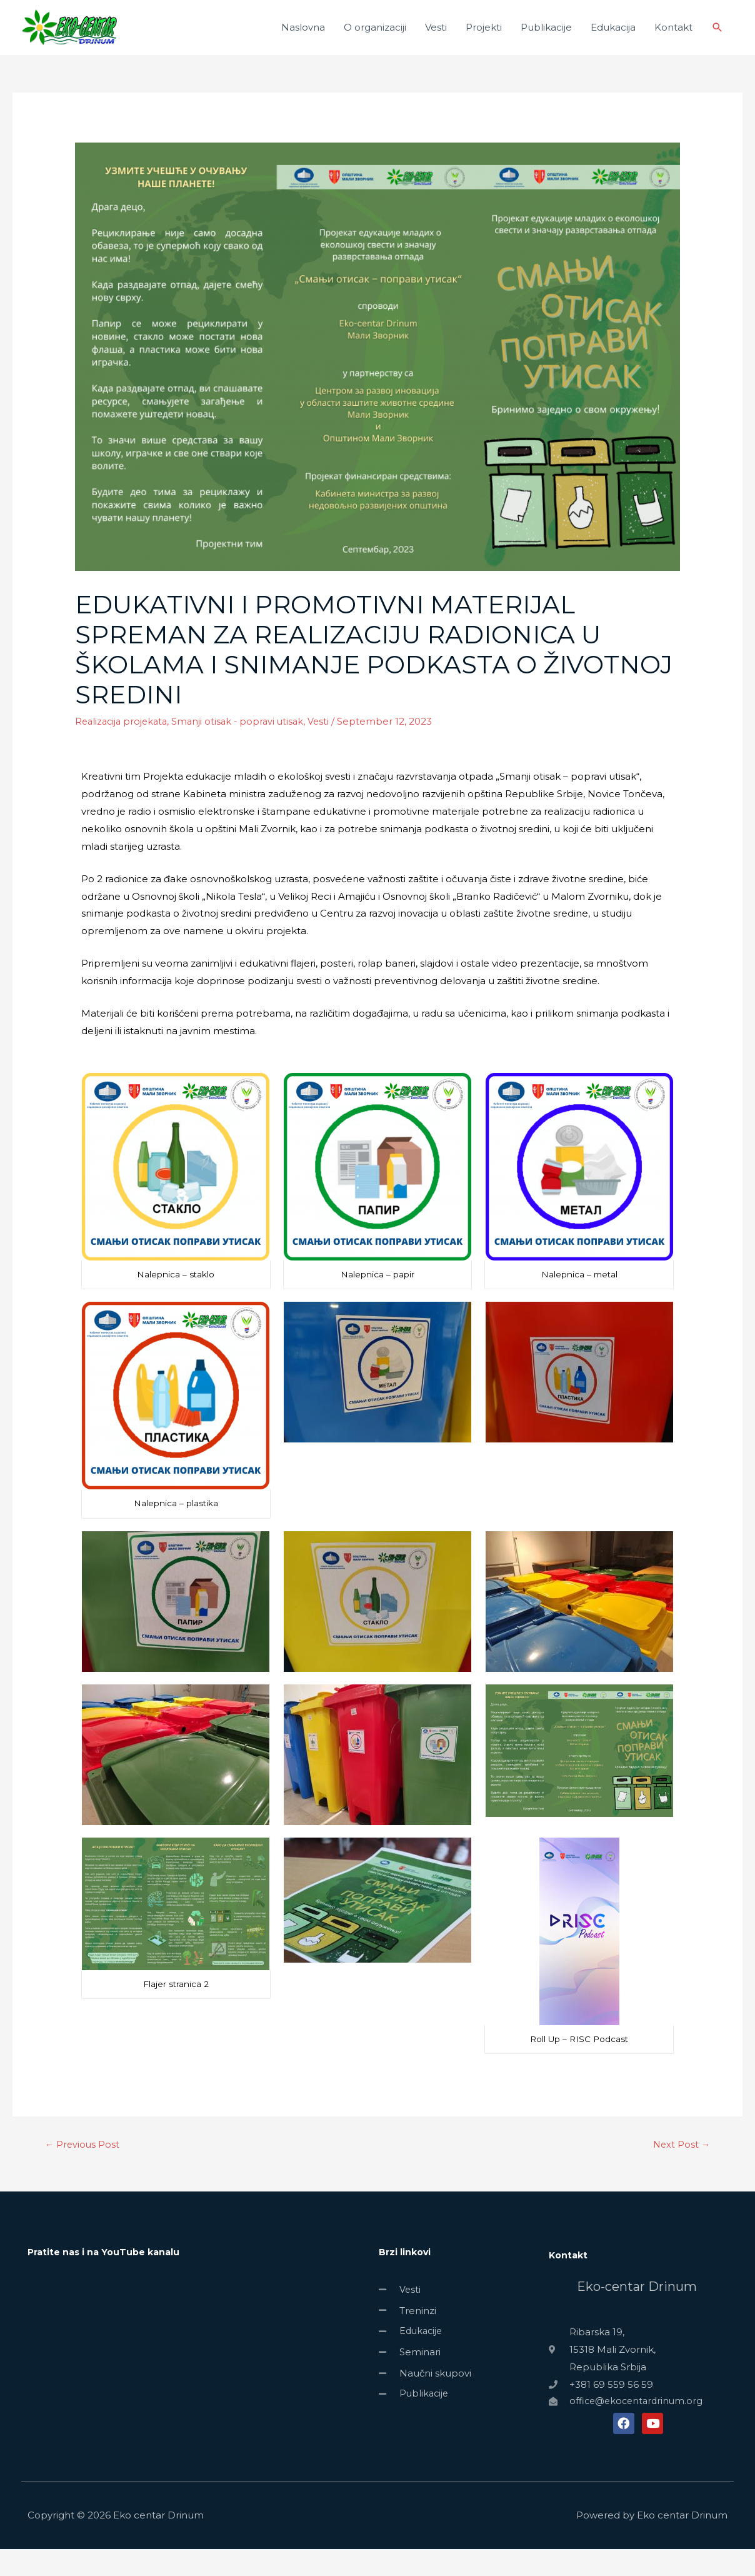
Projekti (484, 40)
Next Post (680, 2170)
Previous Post (83, 2170)
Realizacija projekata (123, 747)
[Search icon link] (717, 40)
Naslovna (303, 40)
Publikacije (546, 40)
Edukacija (613, 40)
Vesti (436, 40)
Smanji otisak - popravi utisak (244, 747)
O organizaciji (375, 40)
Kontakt (673, 40)
